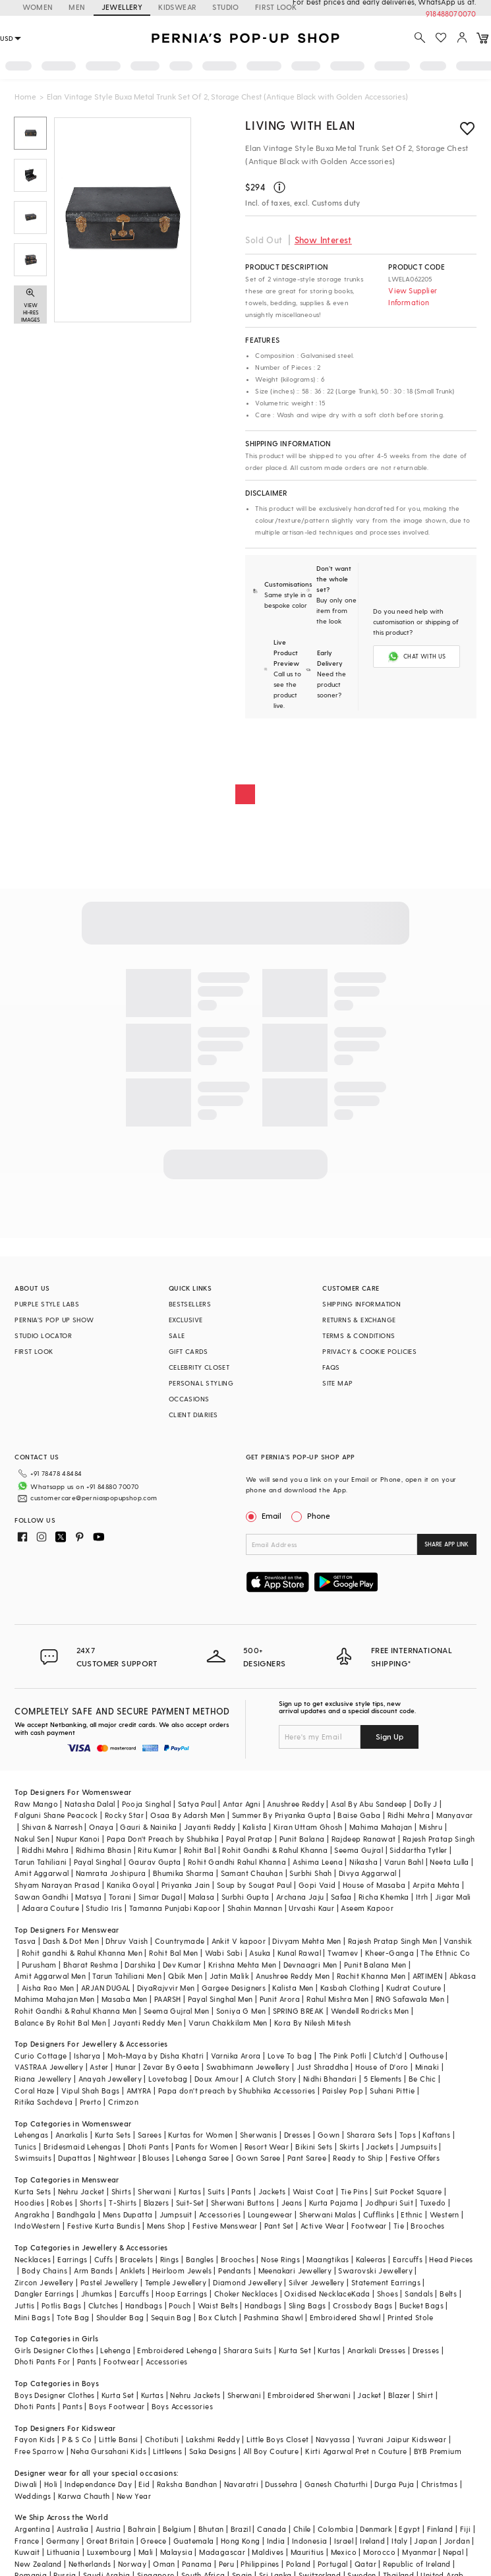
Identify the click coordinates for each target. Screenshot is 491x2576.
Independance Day (98, 2484)
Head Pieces (451, 2259)
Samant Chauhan (252, 1873)
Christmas (439, 2484)
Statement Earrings (385, 2282)
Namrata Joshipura (111, 1873)
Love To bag (290, 2055)
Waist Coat (313, 2191)
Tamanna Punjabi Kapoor (175, 1908)
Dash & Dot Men (71, 1941)
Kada (360, 2293)
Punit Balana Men (375, 1964)
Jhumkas (97, 2293)
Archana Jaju (300, 1896)
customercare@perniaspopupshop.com (93, 1498)
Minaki (427, 2067)
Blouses (155, 2157)
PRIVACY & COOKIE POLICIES (369, 1351)
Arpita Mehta (436, 1885)
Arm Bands (93, 2270)
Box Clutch (217, 2317)
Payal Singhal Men (220, 1999)
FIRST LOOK (33, 1351)
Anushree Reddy (295, 1804)
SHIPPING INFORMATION (361, 1304)
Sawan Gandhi (41, 1896)
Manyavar (454, 1815)
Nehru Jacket (81, 2191)
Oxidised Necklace (317, 2293)
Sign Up (389, 1736)
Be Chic (422, 2078)
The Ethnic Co (445, 1952)
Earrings (72, 2259)
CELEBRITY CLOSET (199, 1367)
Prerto (90, 2101)
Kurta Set (295, 2350)
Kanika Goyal (131, 1885)
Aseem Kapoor (367, 1908)
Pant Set (279, 2225)
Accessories (220, 2214)
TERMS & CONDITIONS (358, 1335)
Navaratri (241, 2484)
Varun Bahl (403, 1862)
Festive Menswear (224, 2225)
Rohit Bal (200, 1850)
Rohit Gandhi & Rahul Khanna (275, 1850)
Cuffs (103, 2259)
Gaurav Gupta (155, 1862)
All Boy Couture (271, 2451)
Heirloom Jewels (182, 2270)
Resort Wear (267, 2146)
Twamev (343, 1952)
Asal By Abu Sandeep (369, 1804)
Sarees (149, 2134)
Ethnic (411, 2214)
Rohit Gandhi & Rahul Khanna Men (75, 2010)
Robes (61, 2202)
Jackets (379, 2146)
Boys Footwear (116, 2406)
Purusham (39, 1964)
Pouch (179, 2305)
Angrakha (31, 2214)
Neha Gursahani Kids (108, 2451)
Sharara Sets (370, 2134)
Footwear (369, 2225)
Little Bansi (118, 2439)
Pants (241, 2191)
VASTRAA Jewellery (48, 2067)
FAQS (331, 1367)
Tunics (25, 2146)
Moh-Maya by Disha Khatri (155, 2055)
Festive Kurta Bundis (103, 2225)
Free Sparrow (39, 2451)
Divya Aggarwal (368, 1873)
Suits (216, 2191)
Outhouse (426, 2055)
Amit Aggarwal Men (50, 1976)
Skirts (349, 2146)
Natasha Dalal (90, 1804)
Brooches (427, 2225)
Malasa (201, 1896)
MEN (77, 7)
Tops (408, 2134)
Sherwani (154, 2191)
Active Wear (322, 2225)
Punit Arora (280, 1999)
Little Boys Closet (277, 2439)
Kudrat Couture (414, 1987)
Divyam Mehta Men (306, 1941)
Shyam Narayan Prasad (57, 1885)
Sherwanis (258, 2134)
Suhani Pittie (392, 2090)
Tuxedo (433, 2202)
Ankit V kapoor (239, 1941)
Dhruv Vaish (126, 1941)
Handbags (143, 2305)
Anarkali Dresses (376, 2350)
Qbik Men (185, 1976)
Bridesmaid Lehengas (82, 2146)
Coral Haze (34, 2090)
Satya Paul (197, 1804)
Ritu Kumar (157, 1850)
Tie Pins (354, 2191)
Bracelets (137, 2259)
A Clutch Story (271, 2078)
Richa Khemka (384, 1896)
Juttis (24, 2305)
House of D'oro (382, 2067)
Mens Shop (166, 2225)
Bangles (200, 2259)
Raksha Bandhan (187, 2484)
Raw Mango (36, 1804)
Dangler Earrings (44, 2293)
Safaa (341, 1896)
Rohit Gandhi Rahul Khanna (237, 1862)
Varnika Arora (236, 2055)
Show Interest (323, 240)
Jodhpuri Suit (389, 2202)
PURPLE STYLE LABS (46, 1304)
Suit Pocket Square (408, 2191)
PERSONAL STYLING (201, 1383)
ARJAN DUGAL (105, 1987)
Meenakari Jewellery (295, 2270)
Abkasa (462, 1976)
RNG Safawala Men (410, 1999)
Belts (448, 2293)
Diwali (25, 2484)
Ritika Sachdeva (43, 2101)
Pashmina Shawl (273, 2317)
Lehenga (115, 2350)
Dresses (297, 2134)
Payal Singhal (98, 1862)
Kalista (255, 1827)
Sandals (419, 2293)
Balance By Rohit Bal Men (60, 2022)
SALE (177, 1335)
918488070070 (451, 13)
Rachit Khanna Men (371, 1976)
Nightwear (117, 2157)
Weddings (32, 2496)
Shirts (121, 2191)
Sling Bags (307, 2305)
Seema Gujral (358, 1850)
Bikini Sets (313, 2146)
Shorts (91, 2202)
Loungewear (270, 2214)
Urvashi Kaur (311, 1908)
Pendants (234, 2270)
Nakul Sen (31, 1838)
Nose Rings (280, 2259)
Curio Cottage (40, 2055)
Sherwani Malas (328, 2214)
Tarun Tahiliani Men (126, 1976)
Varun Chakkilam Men (228, 2022)
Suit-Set (190, 2202)
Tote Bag (73, 2317)
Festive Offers (415, 2157)
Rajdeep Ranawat (364, 1838)
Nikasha (363, 1862)
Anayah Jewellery (110, 2078)
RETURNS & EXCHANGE (358, 1320)
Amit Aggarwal (41, 1873)
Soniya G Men (241, 2010)
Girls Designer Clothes (54, 2350)
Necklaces (32, 2259)
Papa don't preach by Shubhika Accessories (236, 2090)
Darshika (140, 1964)
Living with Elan (300, 125)
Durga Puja (394, 2484)
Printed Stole (410, 2317)
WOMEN (37, 7)
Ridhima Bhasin (104, 1850)
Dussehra (281, 2484)
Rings (169, 2259)
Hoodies (29, 2202)
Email (264, 1515)
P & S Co (77, 2439)
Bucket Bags (421, 2305)
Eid (144, 2484)
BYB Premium (437, 2451)
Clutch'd (387, 2055)
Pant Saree (306, 2157)
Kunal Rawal (299, 1952)
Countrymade (179, 1941)
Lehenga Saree (202, 2157)
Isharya (87, 2055)
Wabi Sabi (224, 1952)
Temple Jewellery (175, 2282)
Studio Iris (104, 1908)
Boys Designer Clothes (54, 2395)
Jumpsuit (175, 2214)
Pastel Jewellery (109, 2282)
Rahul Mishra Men (337, 1999)
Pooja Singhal (146, 1804)
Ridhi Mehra (409, 1815)
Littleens (168, 2451)
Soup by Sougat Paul (254, 1885)
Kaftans (436, 2134)
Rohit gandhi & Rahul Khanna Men (82, 1952)
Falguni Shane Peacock (56, 1815)
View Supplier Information (412, 296)
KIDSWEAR (177, 7)
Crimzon (123, 2101)
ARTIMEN (428, 1976)
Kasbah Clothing (350, 1987)
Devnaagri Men (310, 1964)
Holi (51, 2484)
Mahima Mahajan (381, 1827)
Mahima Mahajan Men (54, 1999)
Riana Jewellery (42, 2078)
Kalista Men (292, 1987)
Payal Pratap (249, 1838)
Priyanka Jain (185, 1885)
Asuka (259, 1952)
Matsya (88, 1896)
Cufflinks (379, 2214)
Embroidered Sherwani (309, 2395)
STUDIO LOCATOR (43, 1335)
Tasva (25, 1941)
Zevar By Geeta (171, 2067)
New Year (134, 2496)
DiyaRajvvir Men (166, 1987)
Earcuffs (407, 2259)
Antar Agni (241, 1804)
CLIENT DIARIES (193, 1415)
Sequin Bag (171, 2317)
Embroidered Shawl (345, 2317)
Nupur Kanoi (78, 1838)
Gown (329, 2134)
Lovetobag (168, 2078)
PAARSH (167, 1999)
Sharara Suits (247, 2350)
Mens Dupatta (128, 2214)
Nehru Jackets (195, 2395)
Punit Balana (302, 1838)
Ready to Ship (358, 2157)
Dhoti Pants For (42, 2361)
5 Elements (383, 2078)
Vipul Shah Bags (90, 2090)
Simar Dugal (160, 1896)
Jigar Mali (453, 1896)
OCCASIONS (189, 1399)
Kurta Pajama (334, 2202)
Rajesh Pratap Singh (439, 1838)
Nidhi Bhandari (330, 2078)
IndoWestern (37, 2225)
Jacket (369, 2395)
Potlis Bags (61, 2305)
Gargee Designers (234, 1987)
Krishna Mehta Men (242, 1964)
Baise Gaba (358, 1815)
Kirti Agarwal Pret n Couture (356, 2451)
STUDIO (225, 7)
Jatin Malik (229, 1976)
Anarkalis (71, 2134)
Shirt (425, 2395)
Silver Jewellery (316, 2282)
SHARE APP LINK (446, 1544)
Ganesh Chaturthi (336, 2484)
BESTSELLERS (190, 1304)
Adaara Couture (51, 1908)
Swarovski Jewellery (375, 2270)
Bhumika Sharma (183, 1873)
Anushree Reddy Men (293, 1976)
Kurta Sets (113, 2134)
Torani (120, 1896)
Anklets (133, 2270)
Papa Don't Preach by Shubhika (163, 1838)
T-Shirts (122, 2202)
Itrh (422, 1896)
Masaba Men (124, 1999)
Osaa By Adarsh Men (187, 1815)
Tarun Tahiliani (40, 1862)
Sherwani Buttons (242, 2202)
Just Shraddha (323, 2067)
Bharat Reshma (90, 1964)
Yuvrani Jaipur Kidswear (401, 2439)
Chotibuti (162, 2439)
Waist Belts (218, 2305)
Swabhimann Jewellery (248, 2067)
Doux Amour (216, 2078)
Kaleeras (371, 2259)
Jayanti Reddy (210, 1827)
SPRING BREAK (298, 2010)
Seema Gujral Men (176, 2010)
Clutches (103, 2305)
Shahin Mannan (254, 1908)
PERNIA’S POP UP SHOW (54, 1320)
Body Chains (44, 2270)
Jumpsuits (418, 2146)
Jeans (292, 2202)
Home (25, 96)
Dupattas (74, 2157)
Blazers (156, 2202)
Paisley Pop (342, 2090)
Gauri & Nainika (148, 1827)
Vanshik (458, 1941)
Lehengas (31, 2134)
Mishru (430, 1827)
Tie (398, 2225)
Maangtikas (327, 2259)
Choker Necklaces (245, 2293)
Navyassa (333, 2439)
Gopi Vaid (317, 1885)
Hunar (125, 2067)
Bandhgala (76, 2214)
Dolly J (426, 1804)
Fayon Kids (34, 2439)
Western (444, 2214)
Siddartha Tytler (418, 1850)
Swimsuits (32, 2157)
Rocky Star (124, 1815)
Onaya (101, 1827)
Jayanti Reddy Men (147, 2022)
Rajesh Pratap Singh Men (392, 1941)
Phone (317, 1515)
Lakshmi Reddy (213, 2439)
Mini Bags (32, 2317)
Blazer (399, 2395)
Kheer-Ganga (389, 1952)
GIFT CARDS (188, 1351)
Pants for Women (206, 2146)
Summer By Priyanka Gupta (282, 1815)
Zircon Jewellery (43, 2282)
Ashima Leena (318, 1862)
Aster (99, 2067)
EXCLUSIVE (186, 1320)
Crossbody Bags (363, 2305)
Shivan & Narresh (52, 1827)
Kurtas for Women (200, 2134)
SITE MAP (337, 1383)
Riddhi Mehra (45, 1850)
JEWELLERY (122, 7)
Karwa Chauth (84, 2496)
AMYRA (139, 2090)
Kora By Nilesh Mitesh (312, 2022)
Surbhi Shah (310, 1873)
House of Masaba (374, 1885)
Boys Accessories (182, 2406)
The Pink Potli (343, 2055)
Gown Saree (258, 2157)
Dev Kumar (182, 1964)
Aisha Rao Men (48, 1987)
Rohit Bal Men (173, 1952)
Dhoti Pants (148, 2146)
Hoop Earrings (181, 2293)
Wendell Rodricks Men (370, 2010)
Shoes (387, 2293)
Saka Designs (213, 2451)
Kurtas (190, 2191)
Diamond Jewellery (247, 2282)
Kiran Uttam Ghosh (308, 1827)
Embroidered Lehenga (177, 2350)
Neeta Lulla (449, 1862)
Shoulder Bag (120, 2317)
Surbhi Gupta (245, 1896)
